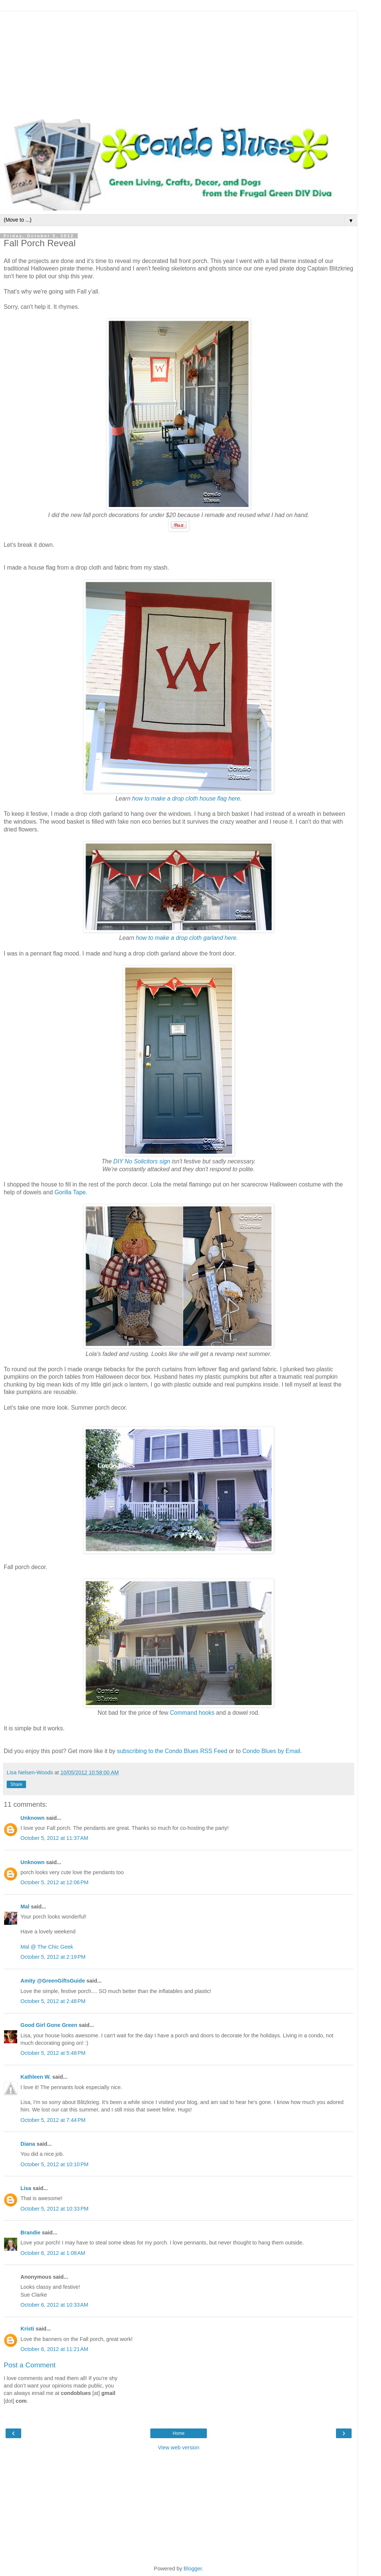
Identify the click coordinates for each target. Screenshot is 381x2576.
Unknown (32, 1818)
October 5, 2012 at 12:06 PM (54, 1882)
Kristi (27, 2329)
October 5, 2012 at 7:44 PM (53, 2120)
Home (179, 2433)
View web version (178, 2447)
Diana (27, 2144)
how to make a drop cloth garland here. (187, 938)
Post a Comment (29, 2365)
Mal (24, 1907)
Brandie (30, 2233)
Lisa (25, 2188)
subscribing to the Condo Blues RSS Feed (172, 1751)
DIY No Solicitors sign (141, 1161)
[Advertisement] (178, 63)
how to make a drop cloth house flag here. (186, 798)
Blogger (193, 2569)
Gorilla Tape (70, 1192)
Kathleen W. (35, 2077)
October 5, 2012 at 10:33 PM (54, 2209)
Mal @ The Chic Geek (46, 1947)
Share (16, 1784)
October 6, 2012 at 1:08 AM (52, 2253)
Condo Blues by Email (271, 1751)
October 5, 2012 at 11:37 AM (54, 1838)
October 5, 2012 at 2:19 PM (53, 1957)
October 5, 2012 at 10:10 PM (54, 2164)
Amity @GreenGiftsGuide (52, 1981)
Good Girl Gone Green (48, 2025)
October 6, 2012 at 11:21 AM (54, 2349)
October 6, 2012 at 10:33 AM (54, 2305)
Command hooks (192, 1713)
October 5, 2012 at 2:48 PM (53, 2001)
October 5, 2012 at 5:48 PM (53, 2053)
